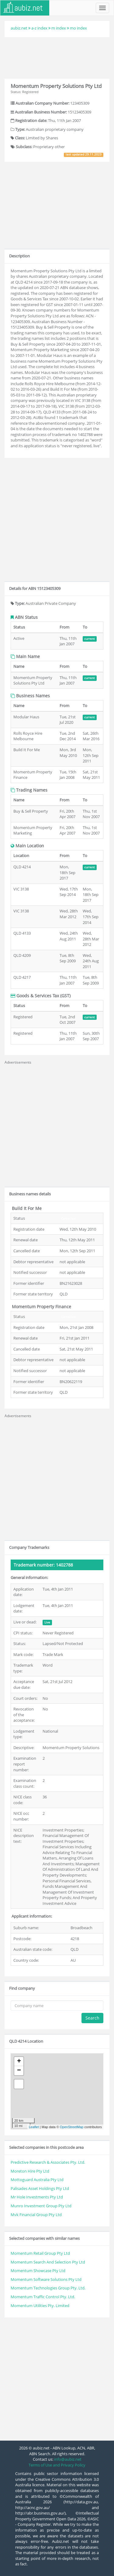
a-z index (39, 28)
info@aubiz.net (67, 2459)
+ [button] (19, 2061)
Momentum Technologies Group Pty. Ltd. (48, 2288)
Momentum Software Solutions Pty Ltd (46, 2279)
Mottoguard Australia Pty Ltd (37, 2179)
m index (58, 28)
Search (92, 2018)
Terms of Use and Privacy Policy (57, 2465)
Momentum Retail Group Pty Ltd (40, 2253)
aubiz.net (19, 28)
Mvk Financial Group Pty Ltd (36, 2214)
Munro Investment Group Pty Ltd (41, 2205)
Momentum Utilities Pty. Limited (40, 2305)
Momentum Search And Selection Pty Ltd (48, 2262)
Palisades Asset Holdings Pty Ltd (40, 2188)
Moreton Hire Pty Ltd (30, 2171)
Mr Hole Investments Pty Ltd (37, 2197)
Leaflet (34, 2127)
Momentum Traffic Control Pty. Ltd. (43, 2296)
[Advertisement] (57, 57)
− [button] (19, 2070)
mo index (78, 28)
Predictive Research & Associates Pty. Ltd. (48, 2162)
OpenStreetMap (72, 2127)
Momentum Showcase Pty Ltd (38, 2270)
